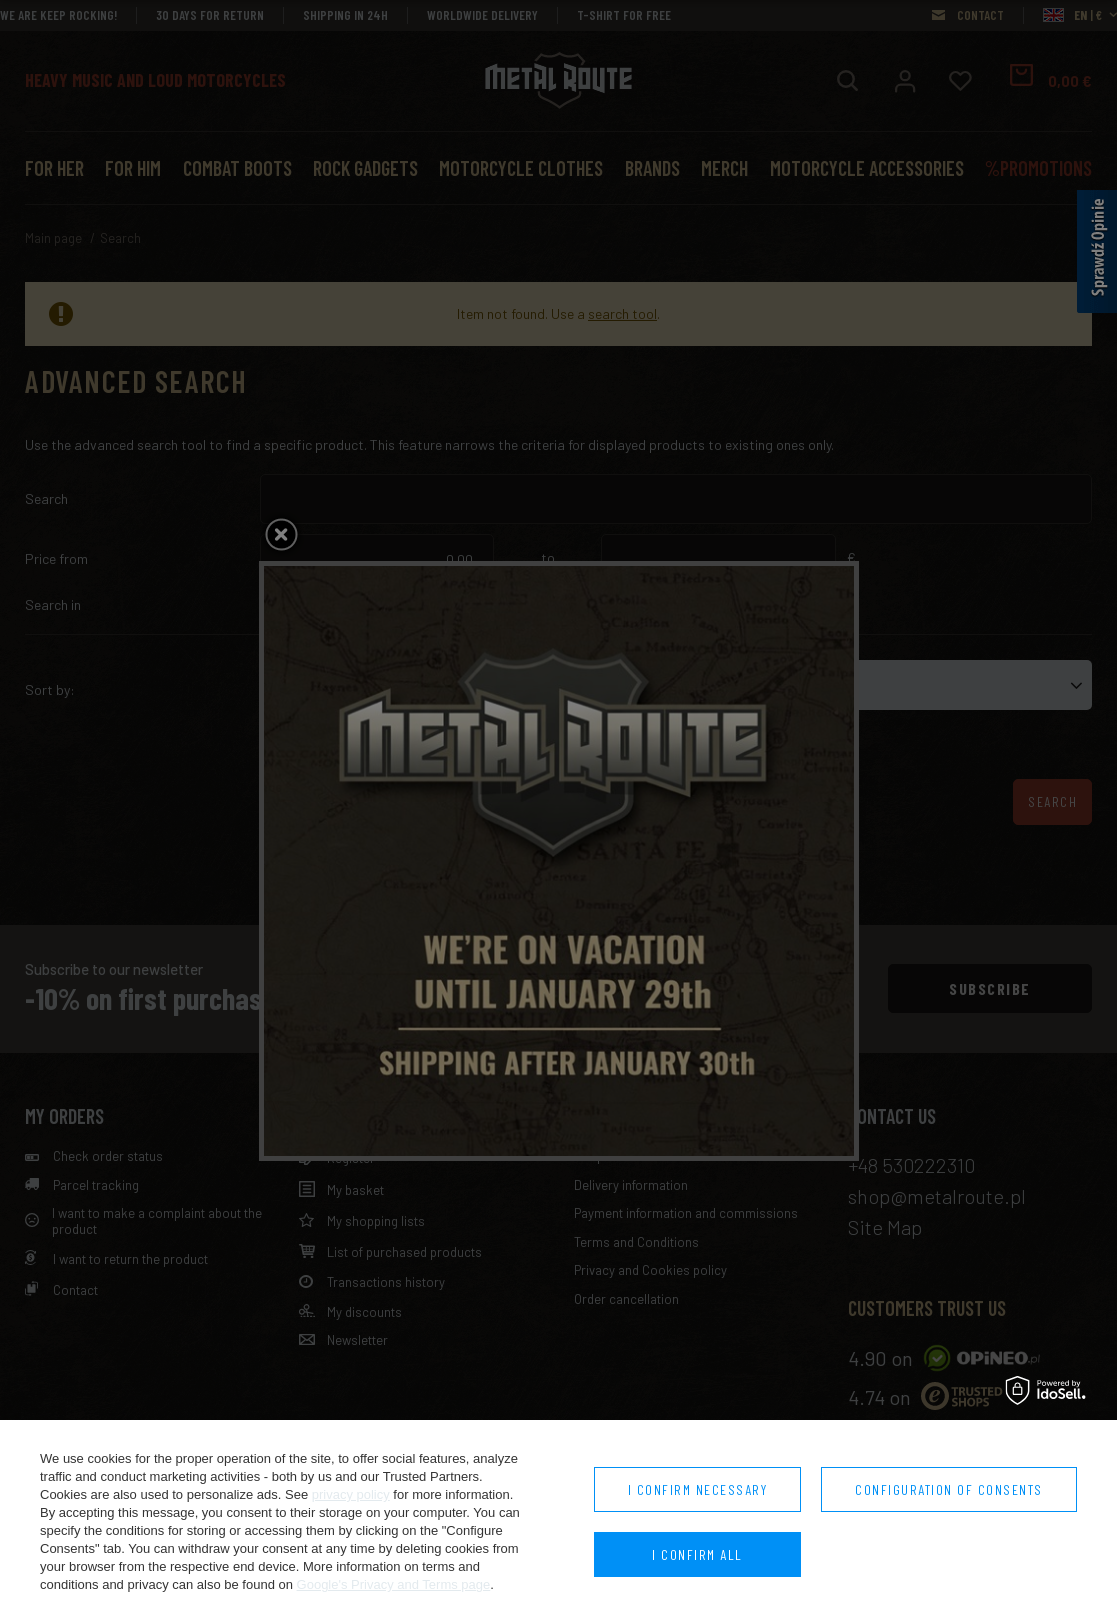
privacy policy (351, 1494)
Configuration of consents (949, 1489)
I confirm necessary (698, 1489)
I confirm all (697, 1554)
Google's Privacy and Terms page (394, 1584)
